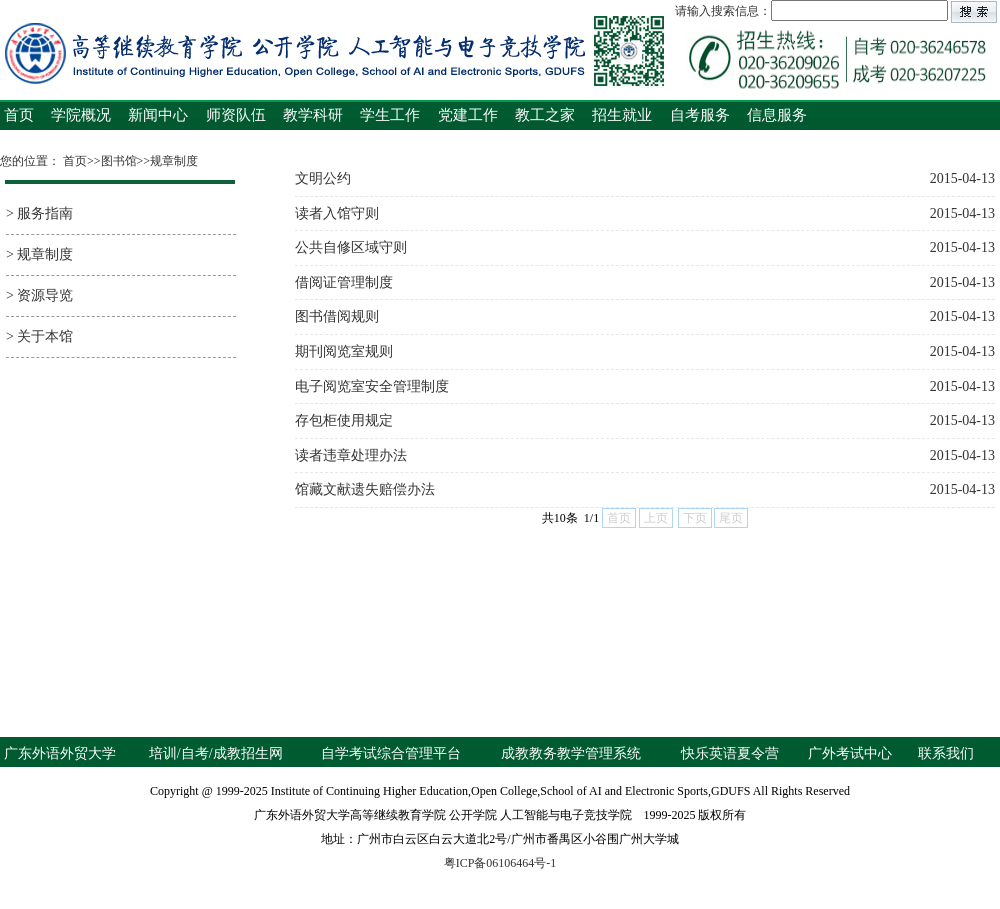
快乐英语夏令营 (730, 753)
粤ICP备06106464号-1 (500, 863)
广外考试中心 (850, 753)
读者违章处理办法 (645, 456)
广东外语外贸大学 (60, 753)
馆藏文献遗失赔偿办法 (645, 490)
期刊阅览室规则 (645, 352)
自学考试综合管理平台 (391, 753)
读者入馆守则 (645, 214)
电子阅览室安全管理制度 (645, 387)
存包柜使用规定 (645, 421)
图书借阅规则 (645, 317)
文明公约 (645, 179)
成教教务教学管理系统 (571, 753)
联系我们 (946, 753)
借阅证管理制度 (645, 283)
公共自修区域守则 (645, 248)
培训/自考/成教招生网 (216, 753)
